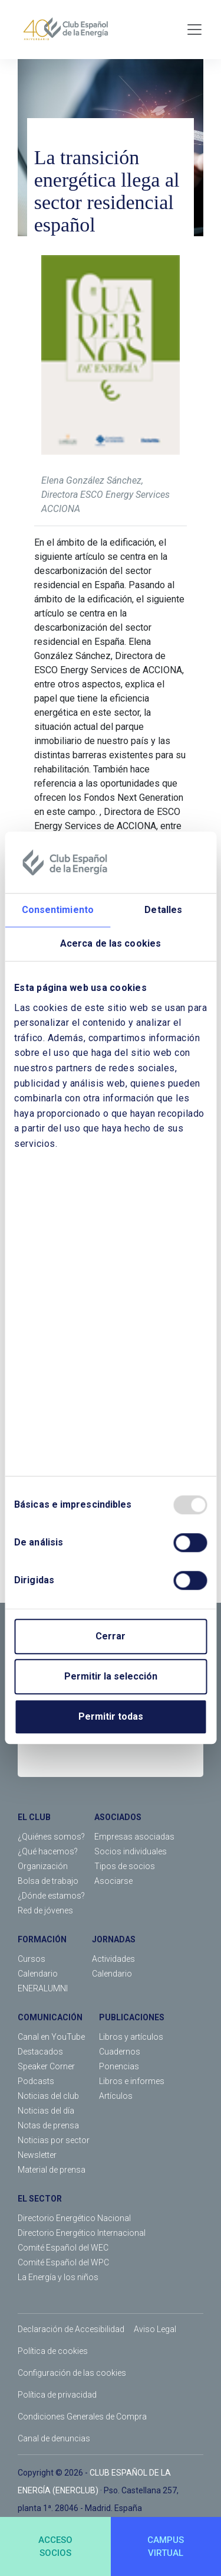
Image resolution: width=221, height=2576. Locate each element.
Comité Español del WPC (63, 2262)
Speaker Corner (46, 2066)
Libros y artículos (131, 2037)
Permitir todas (110, 1717)
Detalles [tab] (163, 909)
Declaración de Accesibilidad (71, 2329)
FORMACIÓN (42, 1939)
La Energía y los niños (58, 2277)
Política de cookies (53, 2351)
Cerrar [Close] (110, 1636)
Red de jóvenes (45, 1910)
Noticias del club (48, 2096)
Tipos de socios (124, 1866)
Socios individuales (130, 1851)
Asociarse (113, 1881)
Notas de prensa (48, 2125)
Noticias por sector (54, 2140)
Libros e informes (131, 2081)
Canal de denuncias (54, 2438)
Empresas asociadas (134, 1836)
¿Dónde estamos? (51, 1895)
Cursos (31, 1959)
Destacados (40, 2051)
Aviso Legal (155, 2329)
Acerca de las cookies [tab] (110, 943)
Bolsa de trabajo (48, 1881)
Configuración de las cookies (72, 2373)
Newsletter (37, 2155)
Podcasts (36, 2081)
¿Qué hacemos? (48, 1851)
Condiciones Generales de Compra (82, 2416)
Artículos (116, 2096)
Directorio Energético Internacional (82, 2233)
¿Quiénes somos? (51, 1836)
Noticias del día (46, 2110)
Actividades (113, 1959)
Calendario (38, 1973)
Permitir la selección (110, 1676)
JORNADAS (114, 1939)
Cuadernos (119, 2051)
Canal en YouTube (51, 2037)
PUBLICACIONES (131, 2017)
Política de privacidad (57, 2394)
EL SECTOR (40, 2198)
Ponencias (119, 2066)
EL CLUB (34, 1817)
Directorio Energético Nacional (74, 2218)
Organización (43, 1866)
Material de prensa (51, 2169)
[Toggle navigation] (194, 29)
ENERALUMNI (43, 1988)
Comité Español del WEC (63, 2247)
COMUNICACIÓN (50, 2017)
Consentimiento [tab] (58, 909)
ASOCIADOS (117, 1817)
